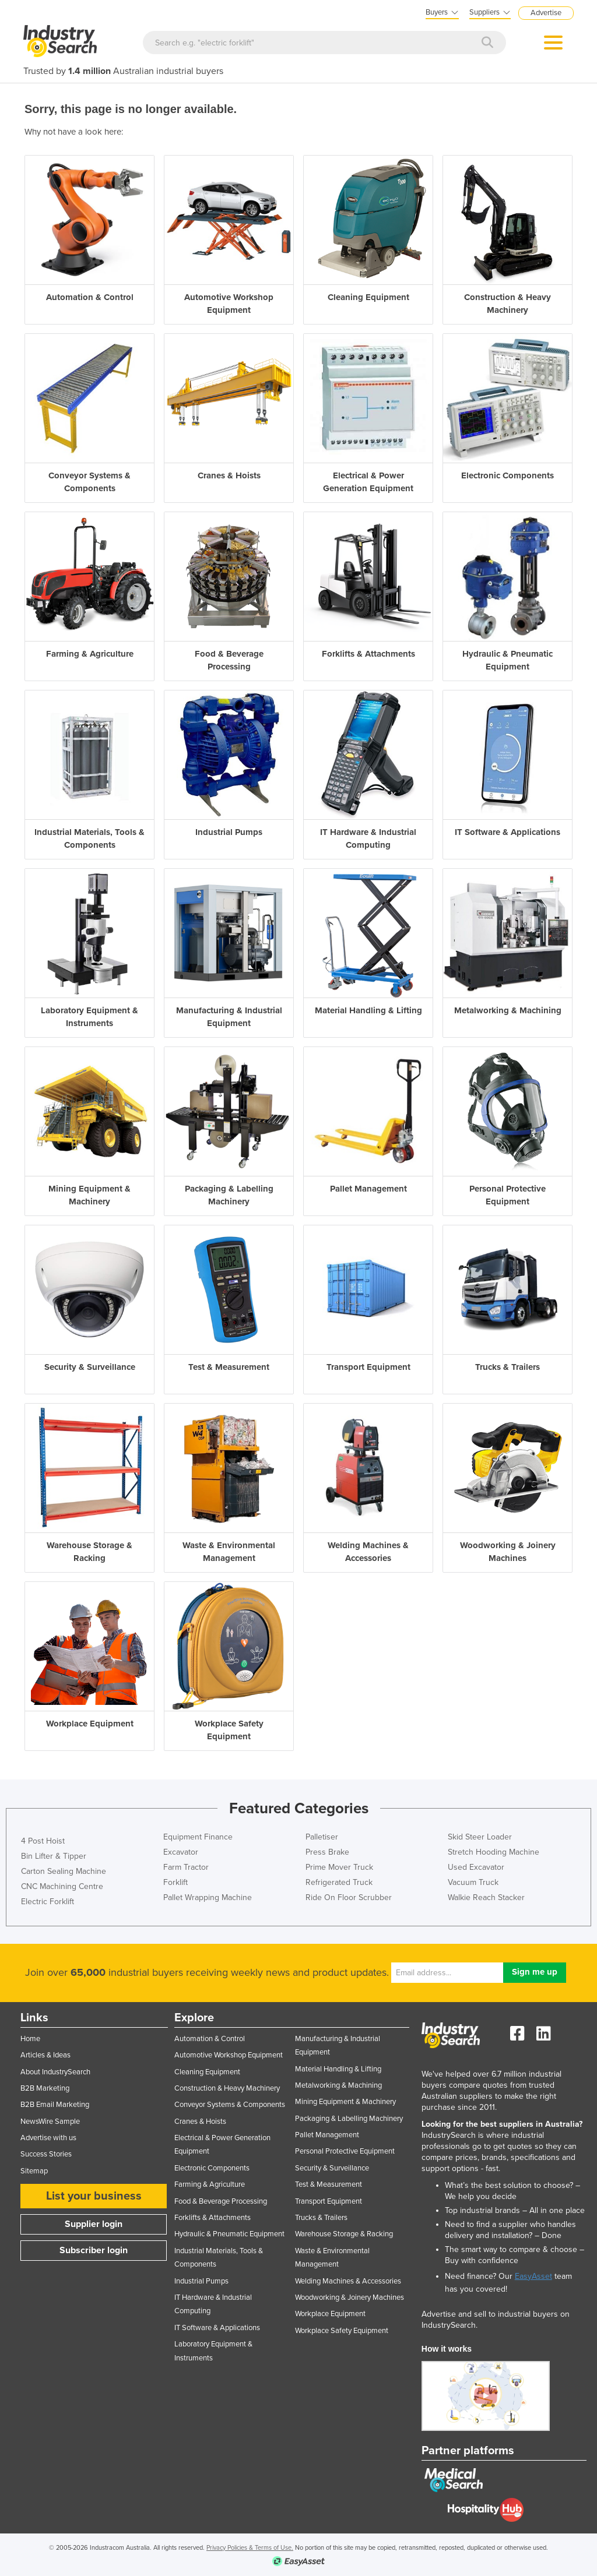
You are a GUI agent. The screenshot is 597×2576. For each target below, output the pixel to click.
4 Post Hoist (43, 1841)
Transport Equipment (328, 2201)
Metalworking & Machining (338, 2085)
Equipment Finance (198, 1837)
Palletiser (321, 1837)
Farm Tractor (186, 1867)
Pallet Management (327, 2135)
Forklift (175, 1882)
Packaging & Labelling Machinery (349, 2118)
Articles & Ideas (45, 2055)
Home (30, 2038)
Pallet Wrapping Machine (207, 1897)
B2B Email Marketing (54, 2104)
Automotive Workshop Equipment (228, 2055)
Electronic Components (212, 2168)
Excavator (180, 1852)
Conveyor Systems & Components (229, 2104)
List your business (94, 2196)
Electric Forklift (47, 1902)
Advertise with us (48, 2137)
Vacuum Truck (473, 1882)
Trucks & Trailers (321, 2217)
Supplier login (93, 2224)
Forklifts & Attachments (212, 2217)
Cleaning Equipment (207, 2072)
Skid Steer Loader (480, 1837)
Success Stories (46, 2154)
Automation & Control (209, 2038)
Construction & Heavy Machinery (227, 2088)
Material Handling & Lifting (338, 2069)
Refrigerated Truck (339, 1882)
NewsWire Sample (50, 2121)
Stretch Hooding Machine (493, 1852)
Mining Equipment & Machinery (345, 2101)
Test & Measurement (328, 2184)
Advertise (546, 12)
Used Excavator (476, 1867)
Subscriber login (93, 2250)
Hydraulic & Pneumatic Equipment (229, 2234)
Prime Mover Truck (339, 1867)
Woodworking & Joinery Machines (349, 2297)
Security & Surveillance (332, 2168)
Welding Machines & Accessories (348, 2281)
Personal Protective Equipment (345, 2151)
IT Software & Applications (217, 2327)
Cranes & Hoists (200, 2121)
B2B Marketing (44, 2088)
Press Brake (327, 1852)
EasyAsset (533, 2276)
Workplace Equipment (330, 2313)
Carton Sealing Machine (63, 1871)
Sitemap (34, 2171)
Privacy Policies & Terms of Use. (249, 2548)
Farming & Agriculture (209, 2184)
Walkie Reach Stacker (486, 1897)
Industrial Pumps (201, 2281)
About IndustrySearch (55, 2072)
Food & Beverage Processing (220, 2201)
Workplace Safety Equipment (341, 2330)
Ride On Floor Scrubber (348, 1897)
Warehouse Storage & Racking (344, 2234)
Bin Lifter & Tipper (53, 1856)
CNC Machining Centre (62, 1886)
